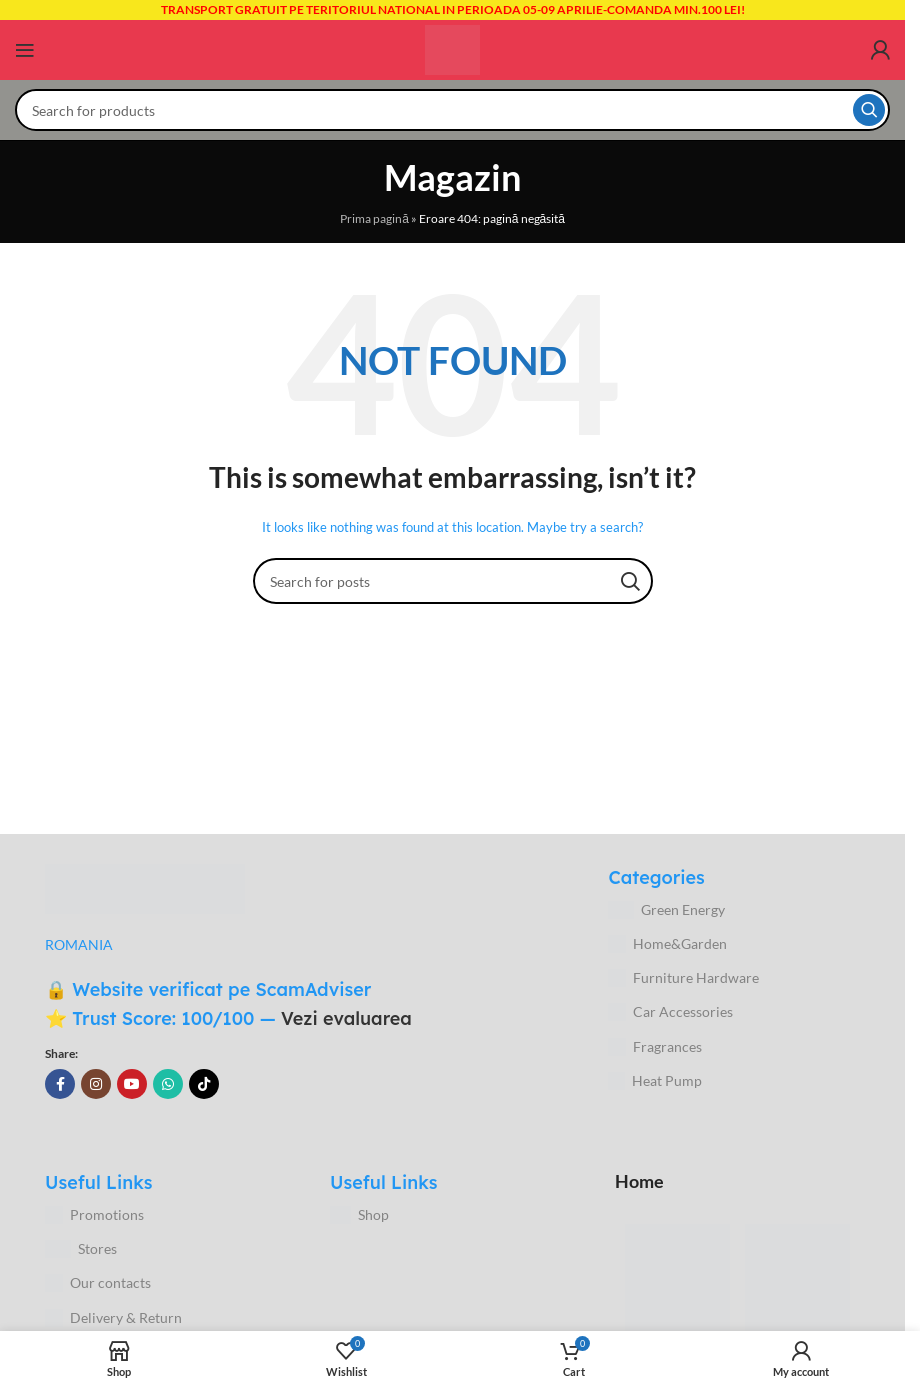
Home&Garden (667, 944)
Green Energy (666, 910)
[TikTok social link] (204, 1084)
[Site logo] (452, 48)
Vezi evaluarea (346, 1018)
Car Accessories (670, 1012)
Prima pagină (374, 218)
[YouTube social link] (132, 1084)
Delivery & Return (113, 1318)
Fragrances (655, 1047)
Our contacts (98, 1283)
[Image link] (145, 887)
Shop (359, 1215)
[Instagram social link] (96, 1084)
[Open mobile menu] (25, 50)
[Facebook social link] (60, 1084)
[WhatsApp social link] (168, 1084)
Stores (81, 1249)
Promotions (94, 1215)
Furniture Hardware (683, 978)
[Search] (452, 110)
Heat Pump (655, 1081)
